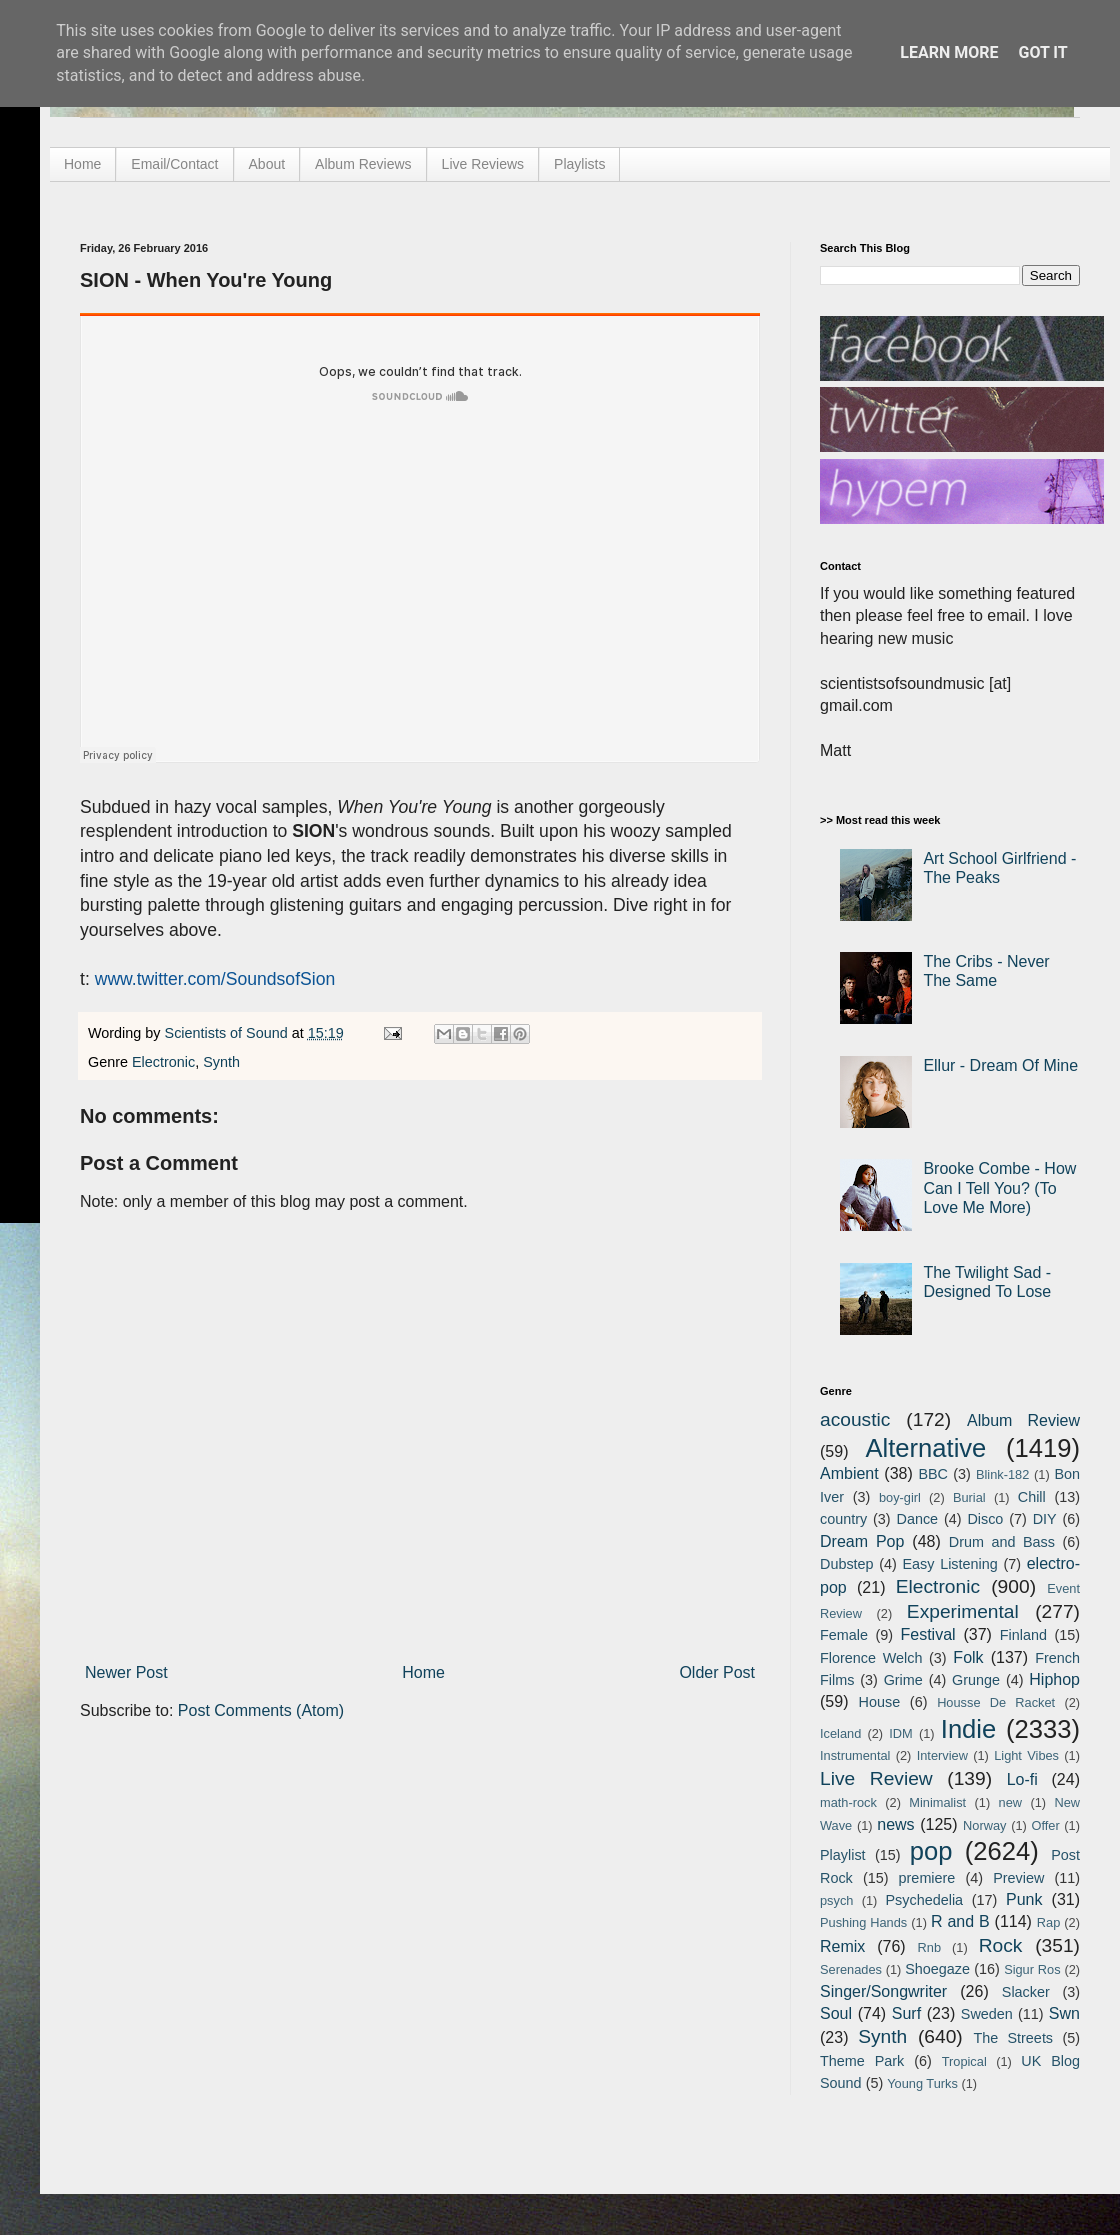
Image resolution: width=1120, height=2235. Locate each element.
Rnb (929, 1947)
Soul (836, 2013)
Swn (1064, 2013)
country (843, 1519)
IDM (900, 1733)
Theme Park (862, 2061)
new (1010, 1802)
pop (931, 1851)
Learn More (949, 52)
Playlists (579, 164)
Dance (917, 1519)
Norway (984, 1825)
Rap (1048, 1922)
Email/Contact (174, 164)
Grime (903, 1680)
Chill (1032, 1497)
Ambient (849, 1473)
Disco (985, 1519)
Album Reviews (363, 164)
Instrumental (855, 1755)
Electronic (163, 1062)
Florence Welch (871, 1658)
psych (836, 1900)
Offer (1045, 1825)
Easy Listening (950, 1564)
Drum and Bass (1002, 1542)
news (895, 1824)
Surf (906, 2013)
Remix (842, 1946)
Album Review (1023, 1420)
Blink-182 (1002, 1474)
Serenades (851, 1969)
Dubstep (847, 1564)
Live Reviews (483, 164)
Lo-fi (1022, 1779)
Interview (942, 1755)
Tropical (964, 2061)
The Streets (1013, 2038)
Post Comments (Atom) (261, 1710)
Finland (1023, 1635)
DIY (1045, 1519)
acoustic (855, 1419)
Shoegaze (937, 1969)
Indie (969, 1729)
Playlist (843, 1855)
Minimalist (937, 1802)
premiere (927, 1878)
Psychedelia (924, 1900)
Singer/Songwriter (883, 1991)
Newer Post (126, 1672)
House (880, 1702)
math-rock (848, 1802)
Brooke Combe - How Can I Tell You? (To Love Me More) (999, 1187)
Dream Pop (862, 1541)
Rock (1001, 1945)
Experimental (963, 1611)
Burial (969, 1497)
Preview (1018, 1878)
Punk (1024, 1899)
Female (844, 1635)
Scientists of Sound (228, 1033)
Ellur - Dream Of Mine (1000, 1065)
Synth (221, 1062)
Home (82, 164)
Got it (1042, 52)
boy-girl (900, 1497)
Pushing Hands (863, 1922)
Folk (968, 1657)
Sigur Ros (1032, 1969)
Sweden (987, 2014)
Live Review (876, 1778)
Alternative (925, 1448)
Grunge (976, 1680)
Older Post (717, 1672)
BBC (933, 1474)
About (267, 164)
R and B (960, 1921)
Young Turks (922, 2083)
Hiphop (1054, 1679)
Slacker (1026, 1992)
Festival (927, 1634)
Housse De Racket (996, 1702)
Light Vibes (1026, 1755)
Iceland (840, 1733)
